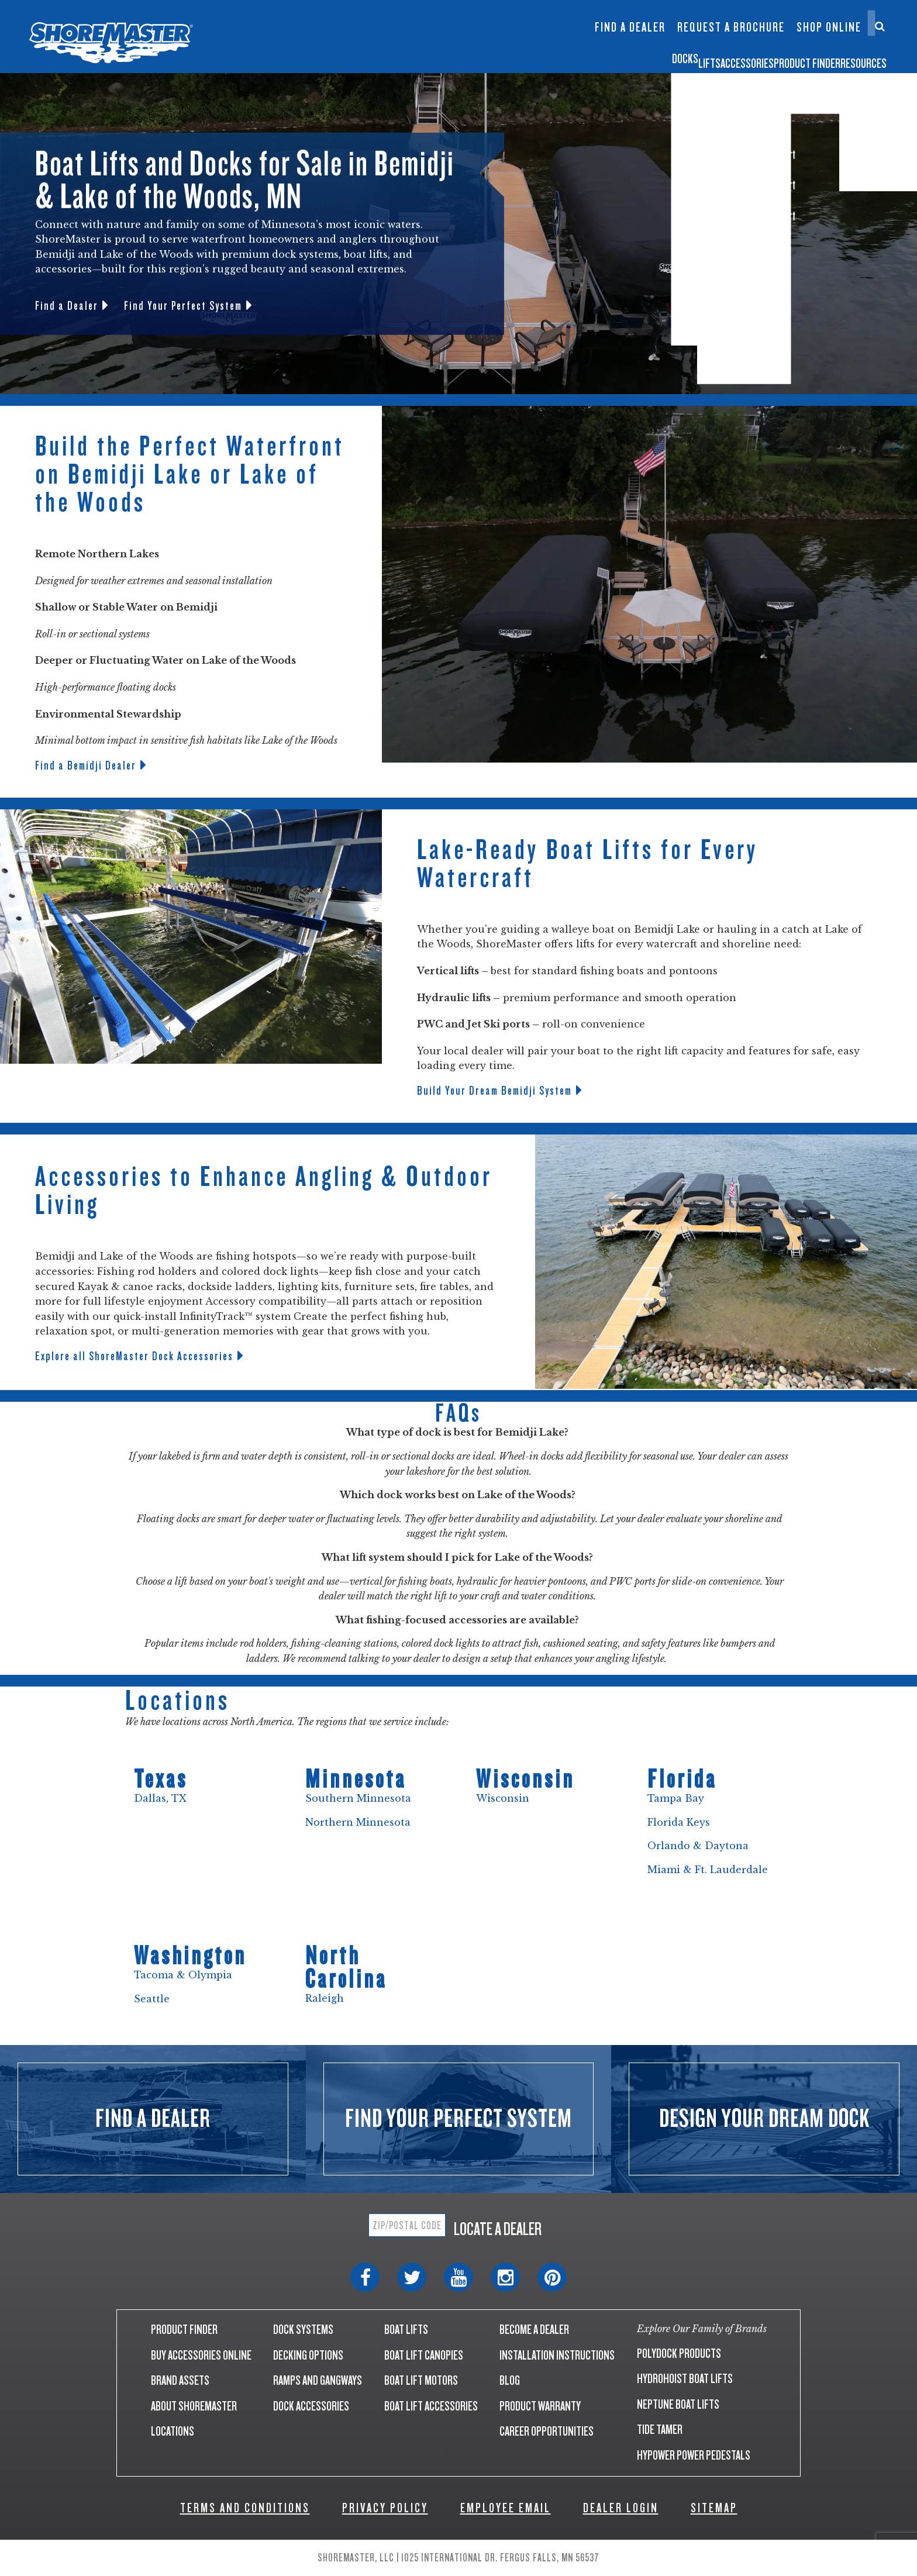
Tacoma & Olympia (183, 1975)
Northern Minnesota (359, 1822)
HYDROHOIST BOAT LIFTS (685, 2378)
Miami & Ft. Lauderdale (707, 1869)
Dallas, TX (160, 1798)
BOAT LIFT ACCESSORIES (431, 2406)
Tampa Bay (675, 1798)
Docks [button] (486, 55)
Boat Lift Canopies (453, 40)
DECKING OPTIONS (308, 2355)
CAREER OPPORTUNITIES (546, 2431)
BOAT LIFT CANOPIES (423, 2355)
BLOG (509, 2380)
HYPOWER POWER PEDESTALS (693, 2455)
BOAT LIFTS (406, 2329)
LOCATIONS (172, 2431)
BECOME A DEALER (534, 2329)
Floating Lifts (451, 10)
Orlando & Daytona (698, 1845)
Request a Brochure (731, 27)
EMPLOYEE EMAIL (505, 2508)
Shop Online (829, 27)
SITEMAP (714, 2508)
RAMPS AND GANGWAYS (317, 2380)
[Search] (880, 26)
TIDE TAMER (659, 2429)
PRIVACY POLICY (385, 2508)
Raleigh (324, 1998)
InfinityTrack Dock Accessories (629, 16)
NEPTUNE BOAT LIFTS (678, 2404)
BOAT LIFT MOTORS (421, 2380)
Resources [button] (853, 55)
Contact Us (824, 16)
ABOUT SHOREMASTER (194, 2406)
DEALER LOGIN (621, 2508)
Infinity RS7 (384, 21)
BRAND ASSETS (180, 2380)
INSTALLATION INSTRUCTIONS (557, 2355)
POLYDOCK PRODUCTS (679, 2353)
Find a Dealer (630, 27)
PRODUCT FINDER (184, 2329)
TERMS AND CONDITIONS (245, 2508)
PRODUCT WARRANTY (540, 2406)
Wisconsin (502, 1798)
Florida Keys (678, 1822)
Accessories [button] (630, 55)
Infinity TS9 (384, 40)
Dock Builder (522, 33)
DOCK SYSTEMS (303, 2329)
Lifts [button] (547, 55)
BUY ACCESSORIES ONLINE (201, 2355)
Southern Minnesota (358, 1798)
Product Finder (744, 55)
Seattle (152, 1999)
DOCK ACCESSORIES (311, 2406)
